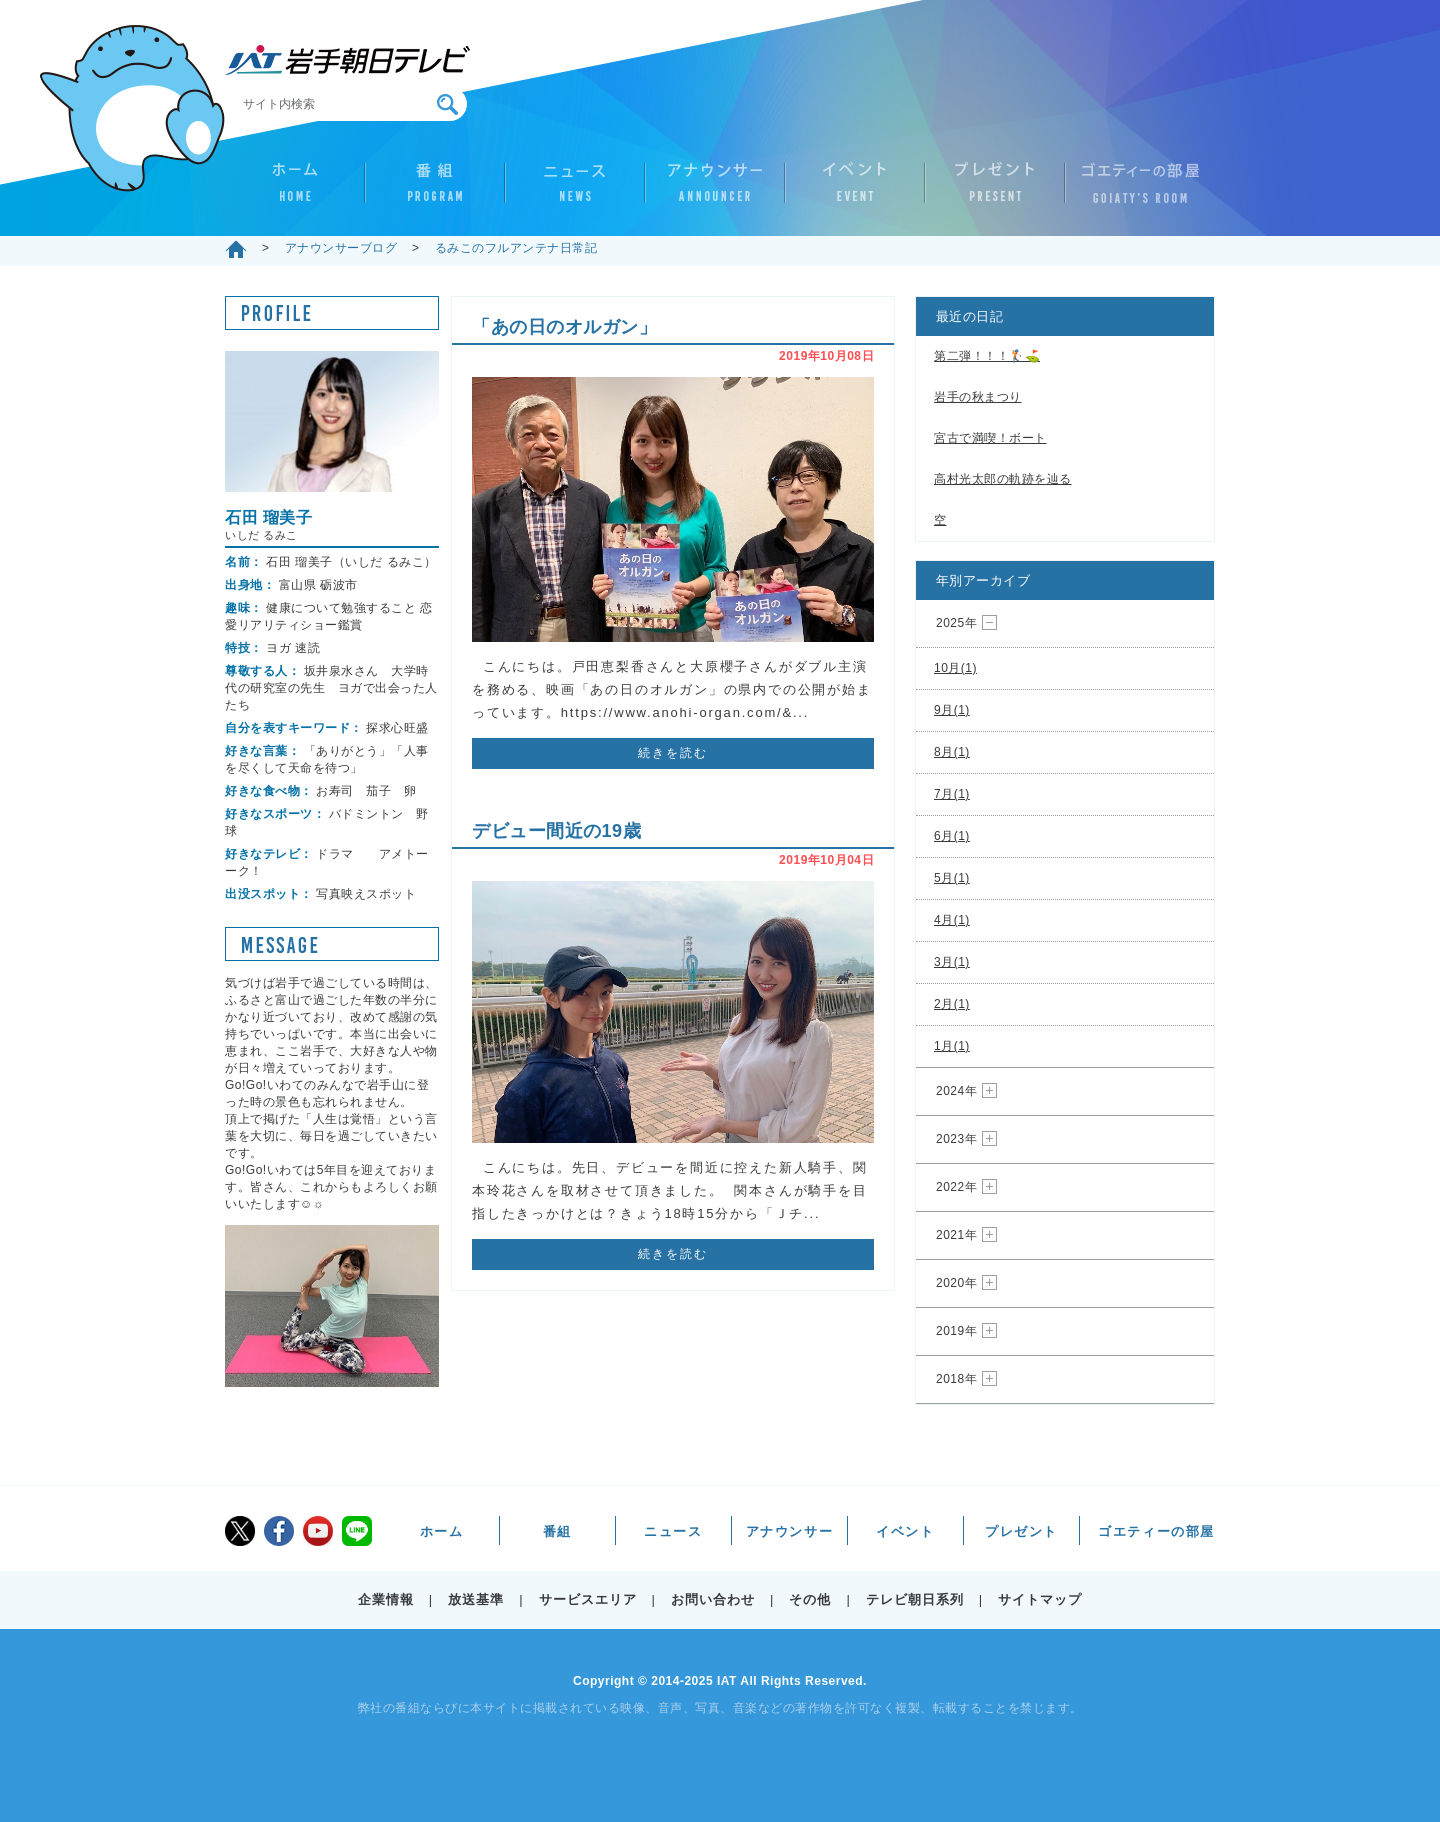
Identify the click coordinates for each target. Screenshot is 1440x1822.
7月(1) (952, 794)
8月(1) (952, 752)
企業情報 (386, 1599)
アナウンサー (715, 191)
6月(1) (952, 836)
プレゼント (995, 191)
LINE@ (357, 1531)
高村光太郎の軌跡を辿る (1003, 479)
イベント (855, 191)
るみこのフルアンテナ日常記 (516, 248)
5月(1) (952, 878)
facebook (279, 1531)
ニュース (575, 191)
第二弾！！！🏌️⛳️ (987, 356)
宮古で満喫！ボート (990, 438)
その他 (810, 1599)
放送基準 (476, 1599)
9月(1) (952, 710)
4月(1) (952, 920)
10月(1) (955, 668)
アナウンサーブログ (341, 248)
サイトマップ (1040, 1599)
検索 (447, 104)
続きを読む (673, 753)
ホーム (295, 191)
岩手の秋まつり (978, 397)
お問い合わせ (713, 1599)
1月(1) (952, 1046)
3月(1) (952, 962)
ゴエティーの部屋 (1135, 191)
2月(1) (952, 1004)
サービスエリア (588, 1599)
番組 (435, 191)
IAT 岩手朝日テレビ (347, 60)
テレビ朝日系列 (915, 1599)
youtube (318, 1531)
